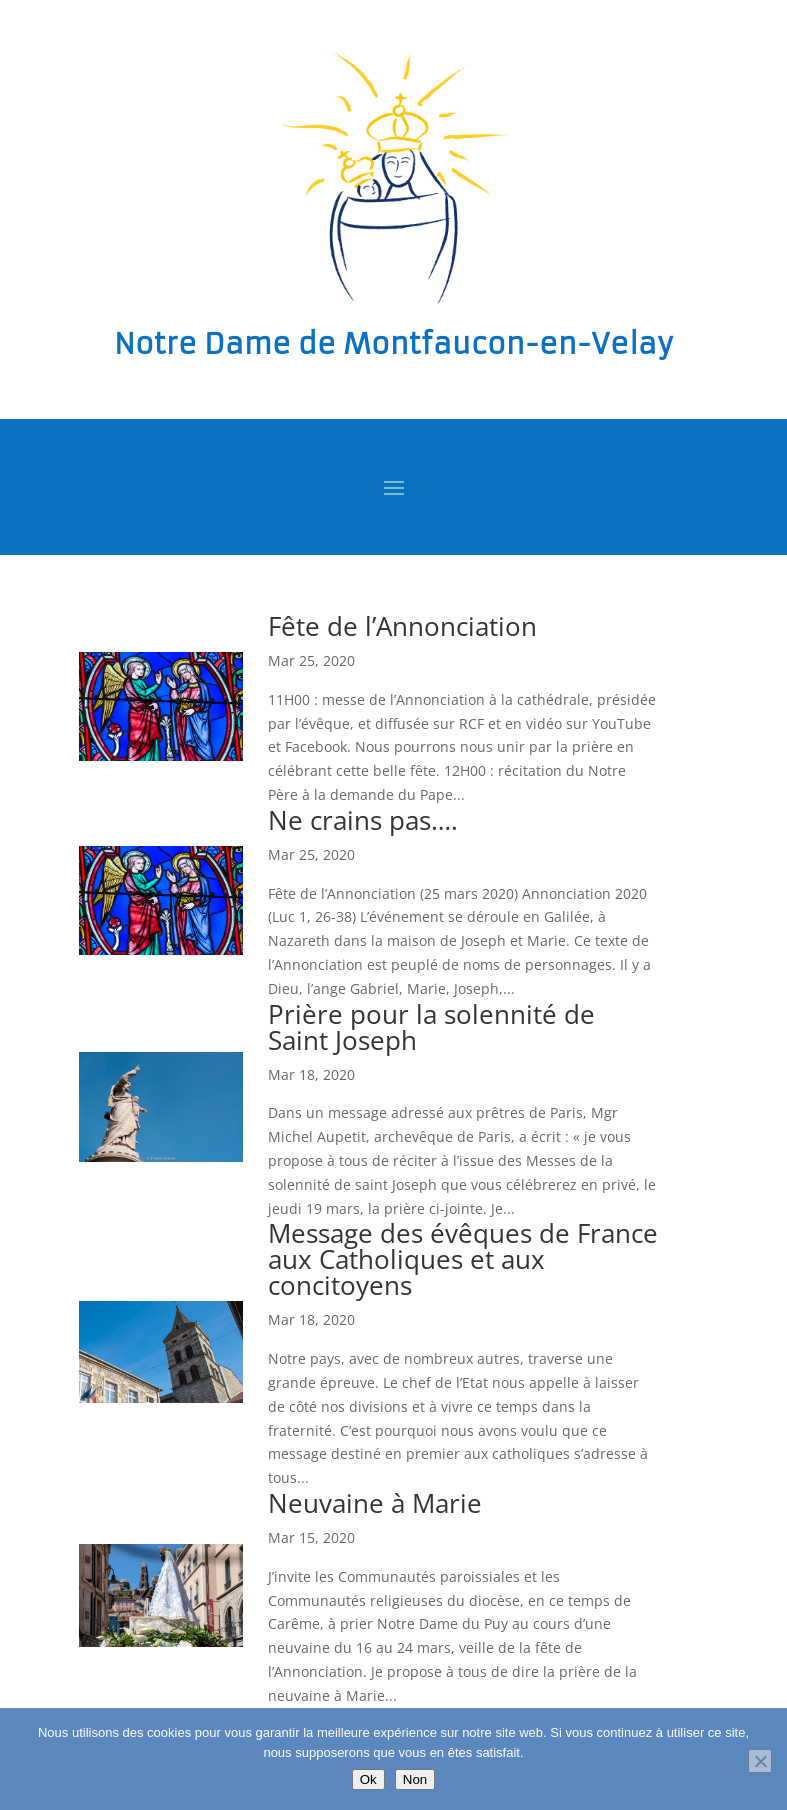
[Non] (760, 1761)
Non (415, 1779)
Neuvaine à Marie (375, 1503)
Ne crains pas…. (363, 820)
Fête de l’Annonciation (402, 626)
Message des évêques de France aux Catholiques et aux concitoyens (463, 1259)
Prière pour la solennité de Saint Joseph (431, 1027)
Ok (368, 1779)
